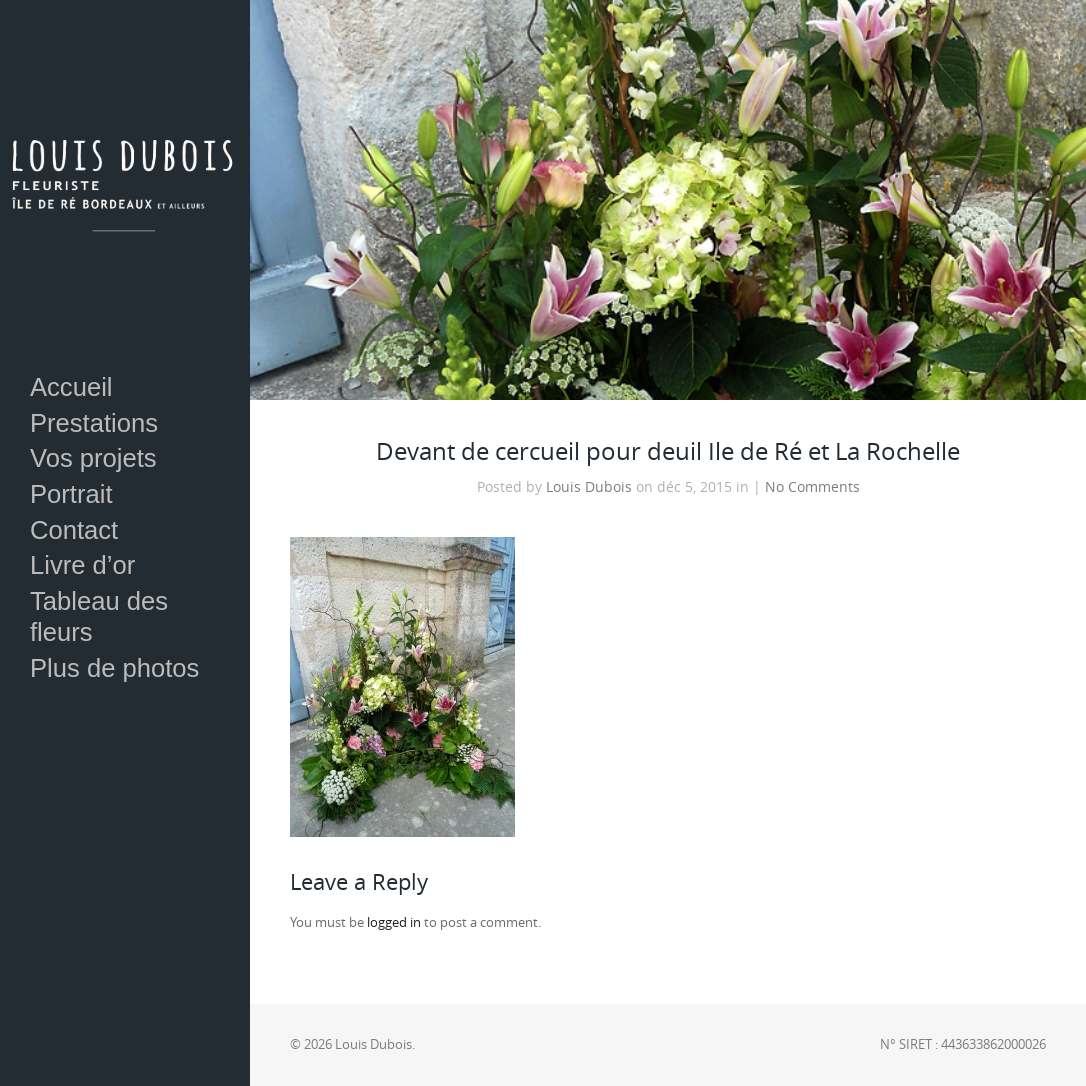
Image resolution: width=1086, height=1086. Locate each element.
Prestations (94, 423)
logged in (394, 922)
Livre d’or (82, 565)
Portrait (71, 494)
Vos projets (93, 458)
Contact (74, 530)
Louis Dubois (589, 487)
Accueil (71, 387)
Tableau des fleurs (99, 616)
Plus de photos (114, 668)
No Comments (812, 487)
